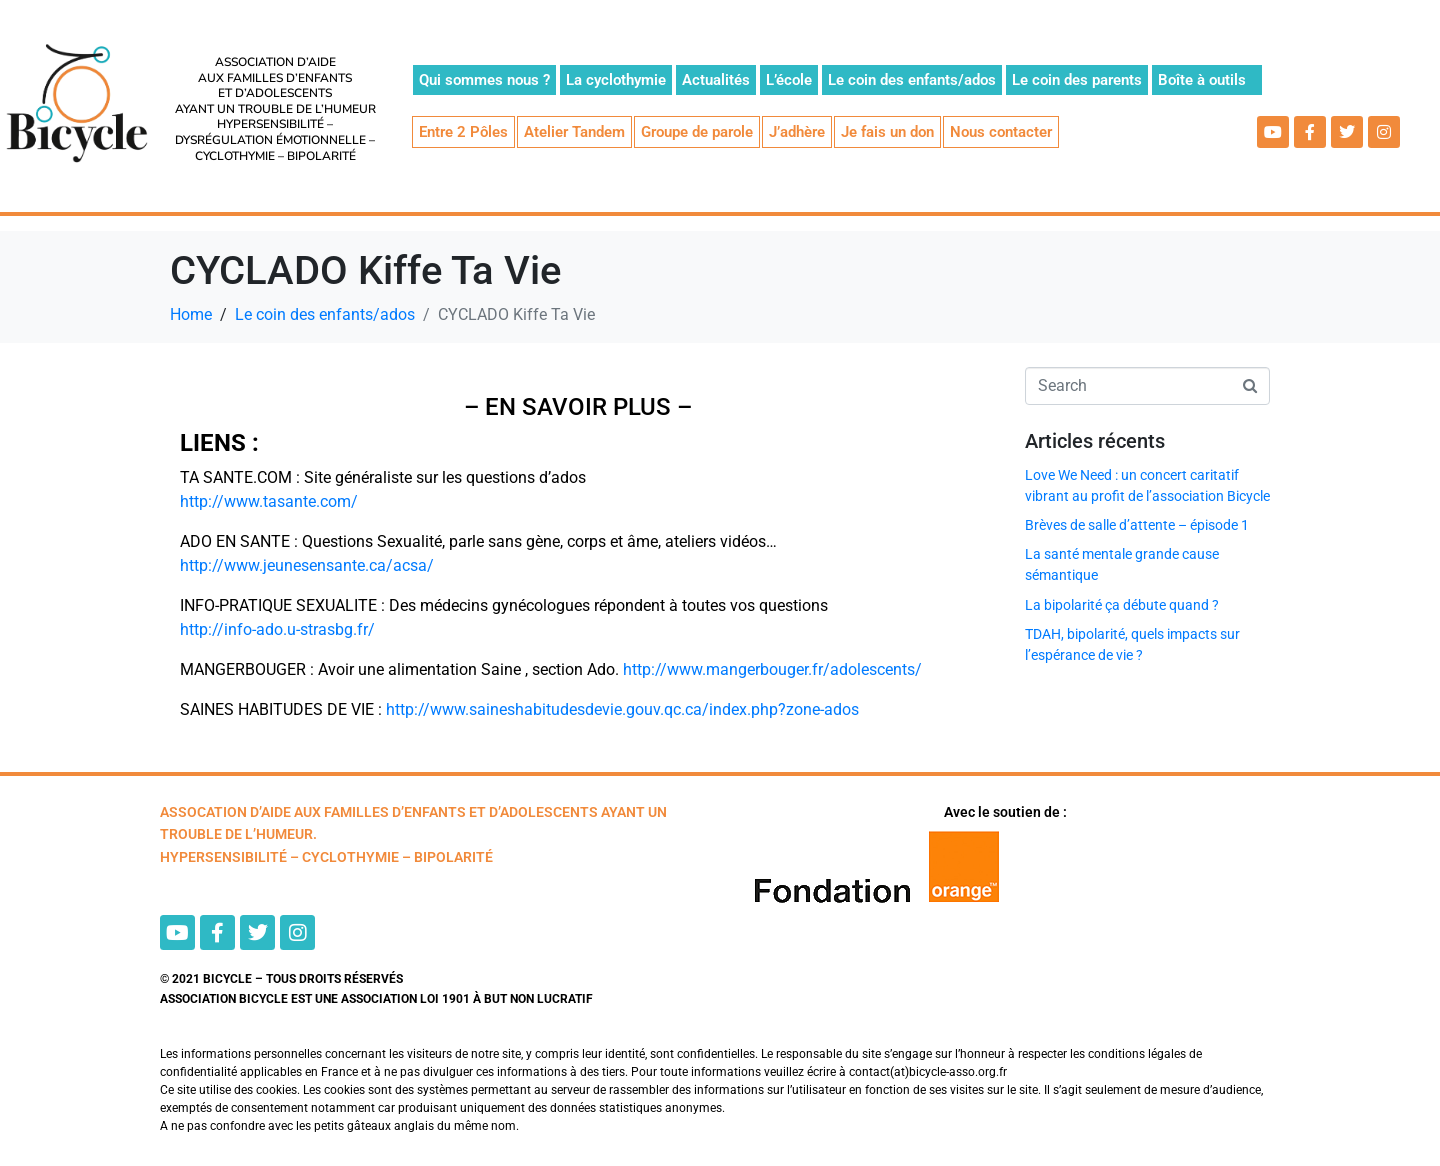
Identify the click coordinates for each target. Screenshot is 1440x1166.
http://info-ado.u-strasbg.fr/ (277, 629)
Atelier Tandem (574, 132)
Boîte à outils (1202, 80)
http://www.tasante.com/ (269, 501)
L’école (789, 80)
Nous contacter (1001, 132)
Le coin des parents (1077, 80)
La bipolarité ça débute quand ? (1122, 605)
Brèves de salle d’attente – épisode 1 (1137, 525)
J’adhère (797, 132)
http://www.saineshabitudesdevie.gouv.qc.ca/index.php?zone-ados (622, 709)
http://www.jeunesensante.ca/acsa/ (307, 565)
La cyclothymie (616, 80)
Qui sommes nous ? (484, 80)
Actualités (716, 80)
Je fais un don (887, 132)
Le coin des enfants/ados (912, 80)
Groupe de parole (697, 132)
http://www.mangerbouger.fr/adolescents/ (770, 669)
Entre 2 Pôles (463, 132)
